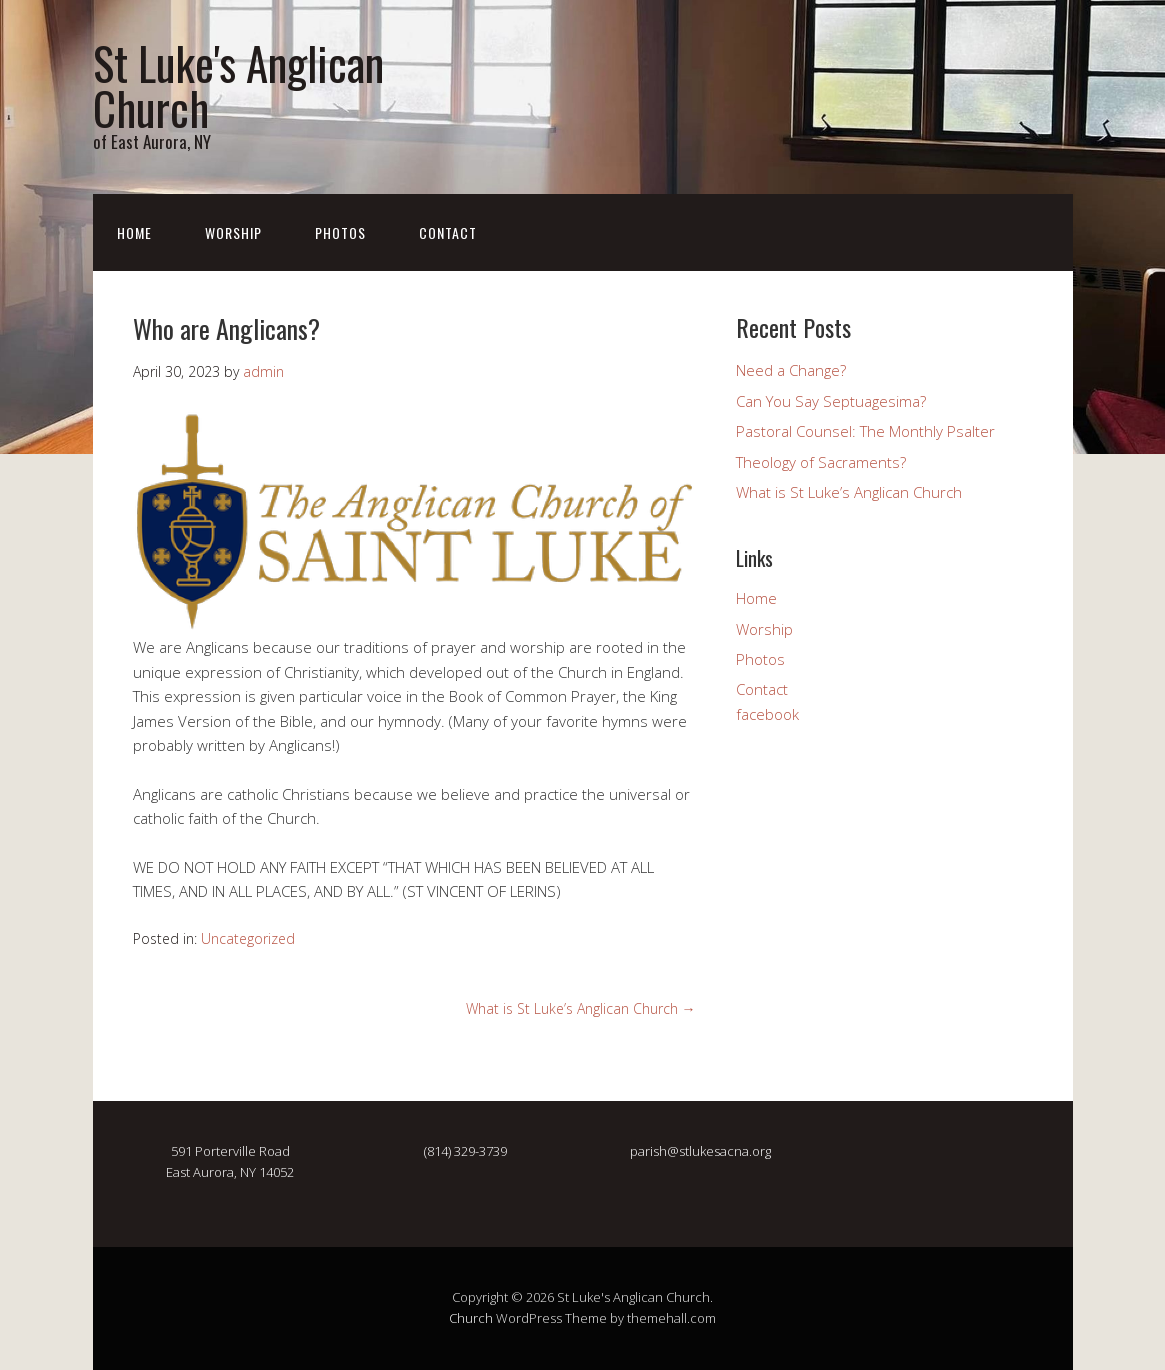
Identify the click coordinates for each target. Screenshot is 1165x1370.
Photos (340, 232)
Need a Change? (791, 370)
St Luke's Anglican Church (238, 85)
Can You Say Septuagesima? (831, 401)
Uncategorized (248, 938)
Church (471, 1318)
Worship (233, 232)
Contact (448, 232)
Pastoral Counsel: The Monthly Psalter (865, 431)
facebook (767, 714)
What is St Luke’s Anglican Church (581, 1008)
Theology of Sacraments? (821, 462)
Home (134, 232)
